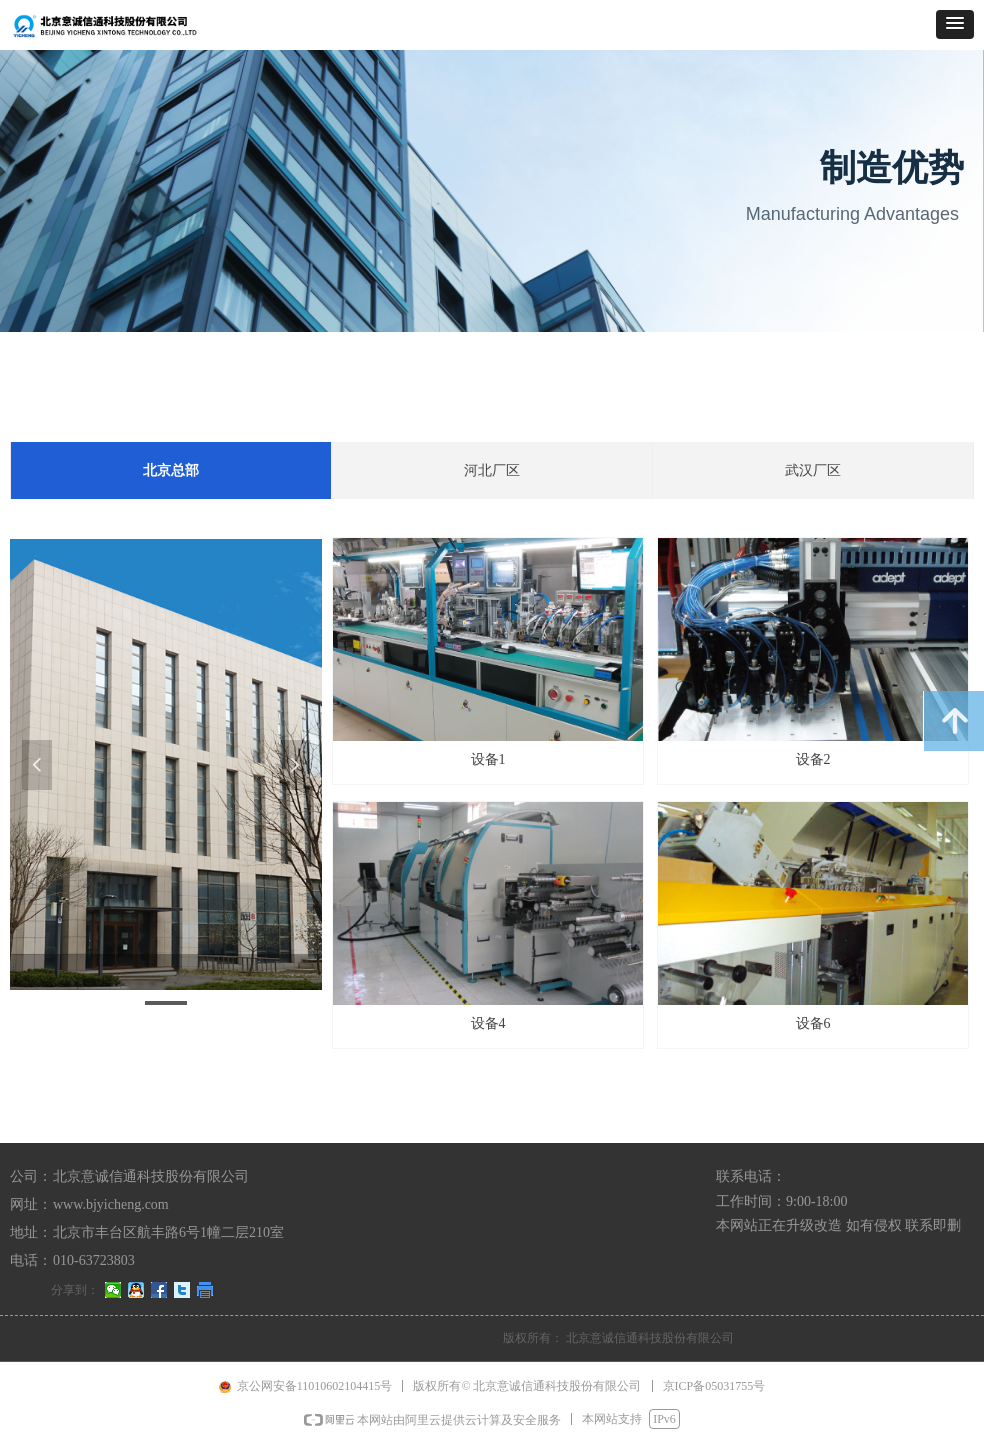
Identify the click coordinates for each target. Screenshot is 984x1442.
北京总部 (171, 470)
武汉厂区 (813, 470)
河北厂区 (492, 470)
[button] (955, 24)
